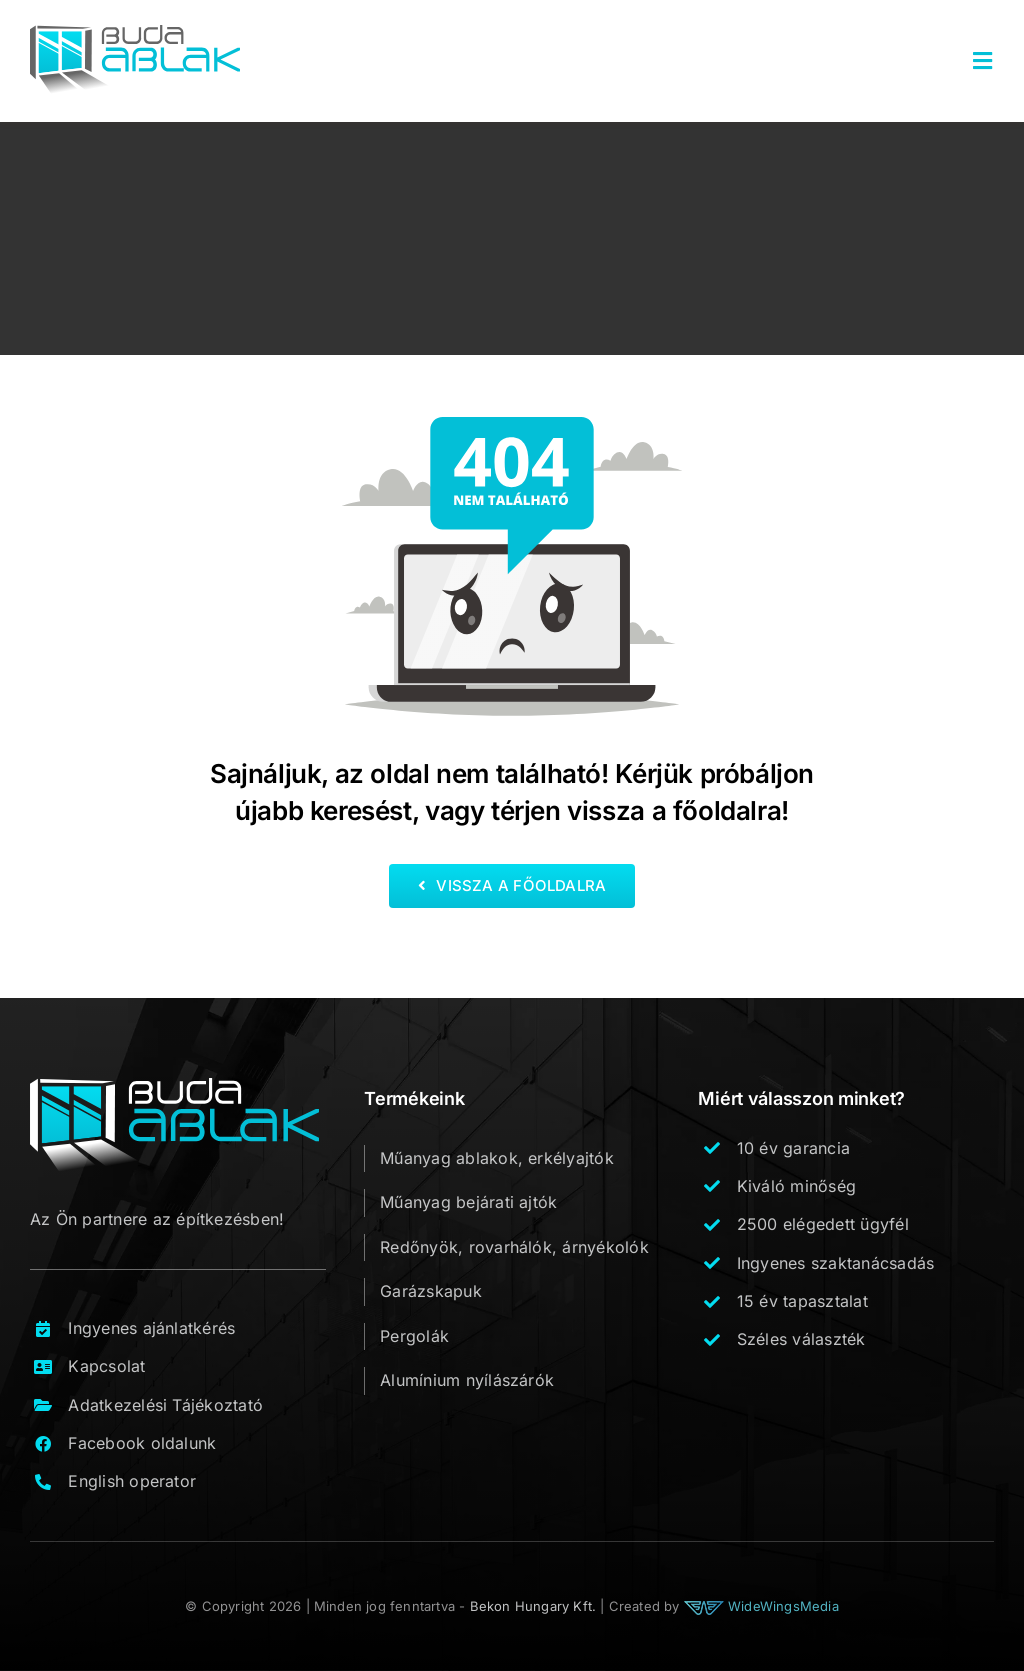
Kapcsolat (106, 1366)
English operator (132, 1481)
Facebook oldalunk (142, 1443)
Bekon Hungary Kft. (533, 1606)
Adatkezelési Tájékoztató (165, 1405)
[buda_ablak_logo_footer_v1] (174, 1086)
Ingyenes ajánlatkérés (151, 1328)
